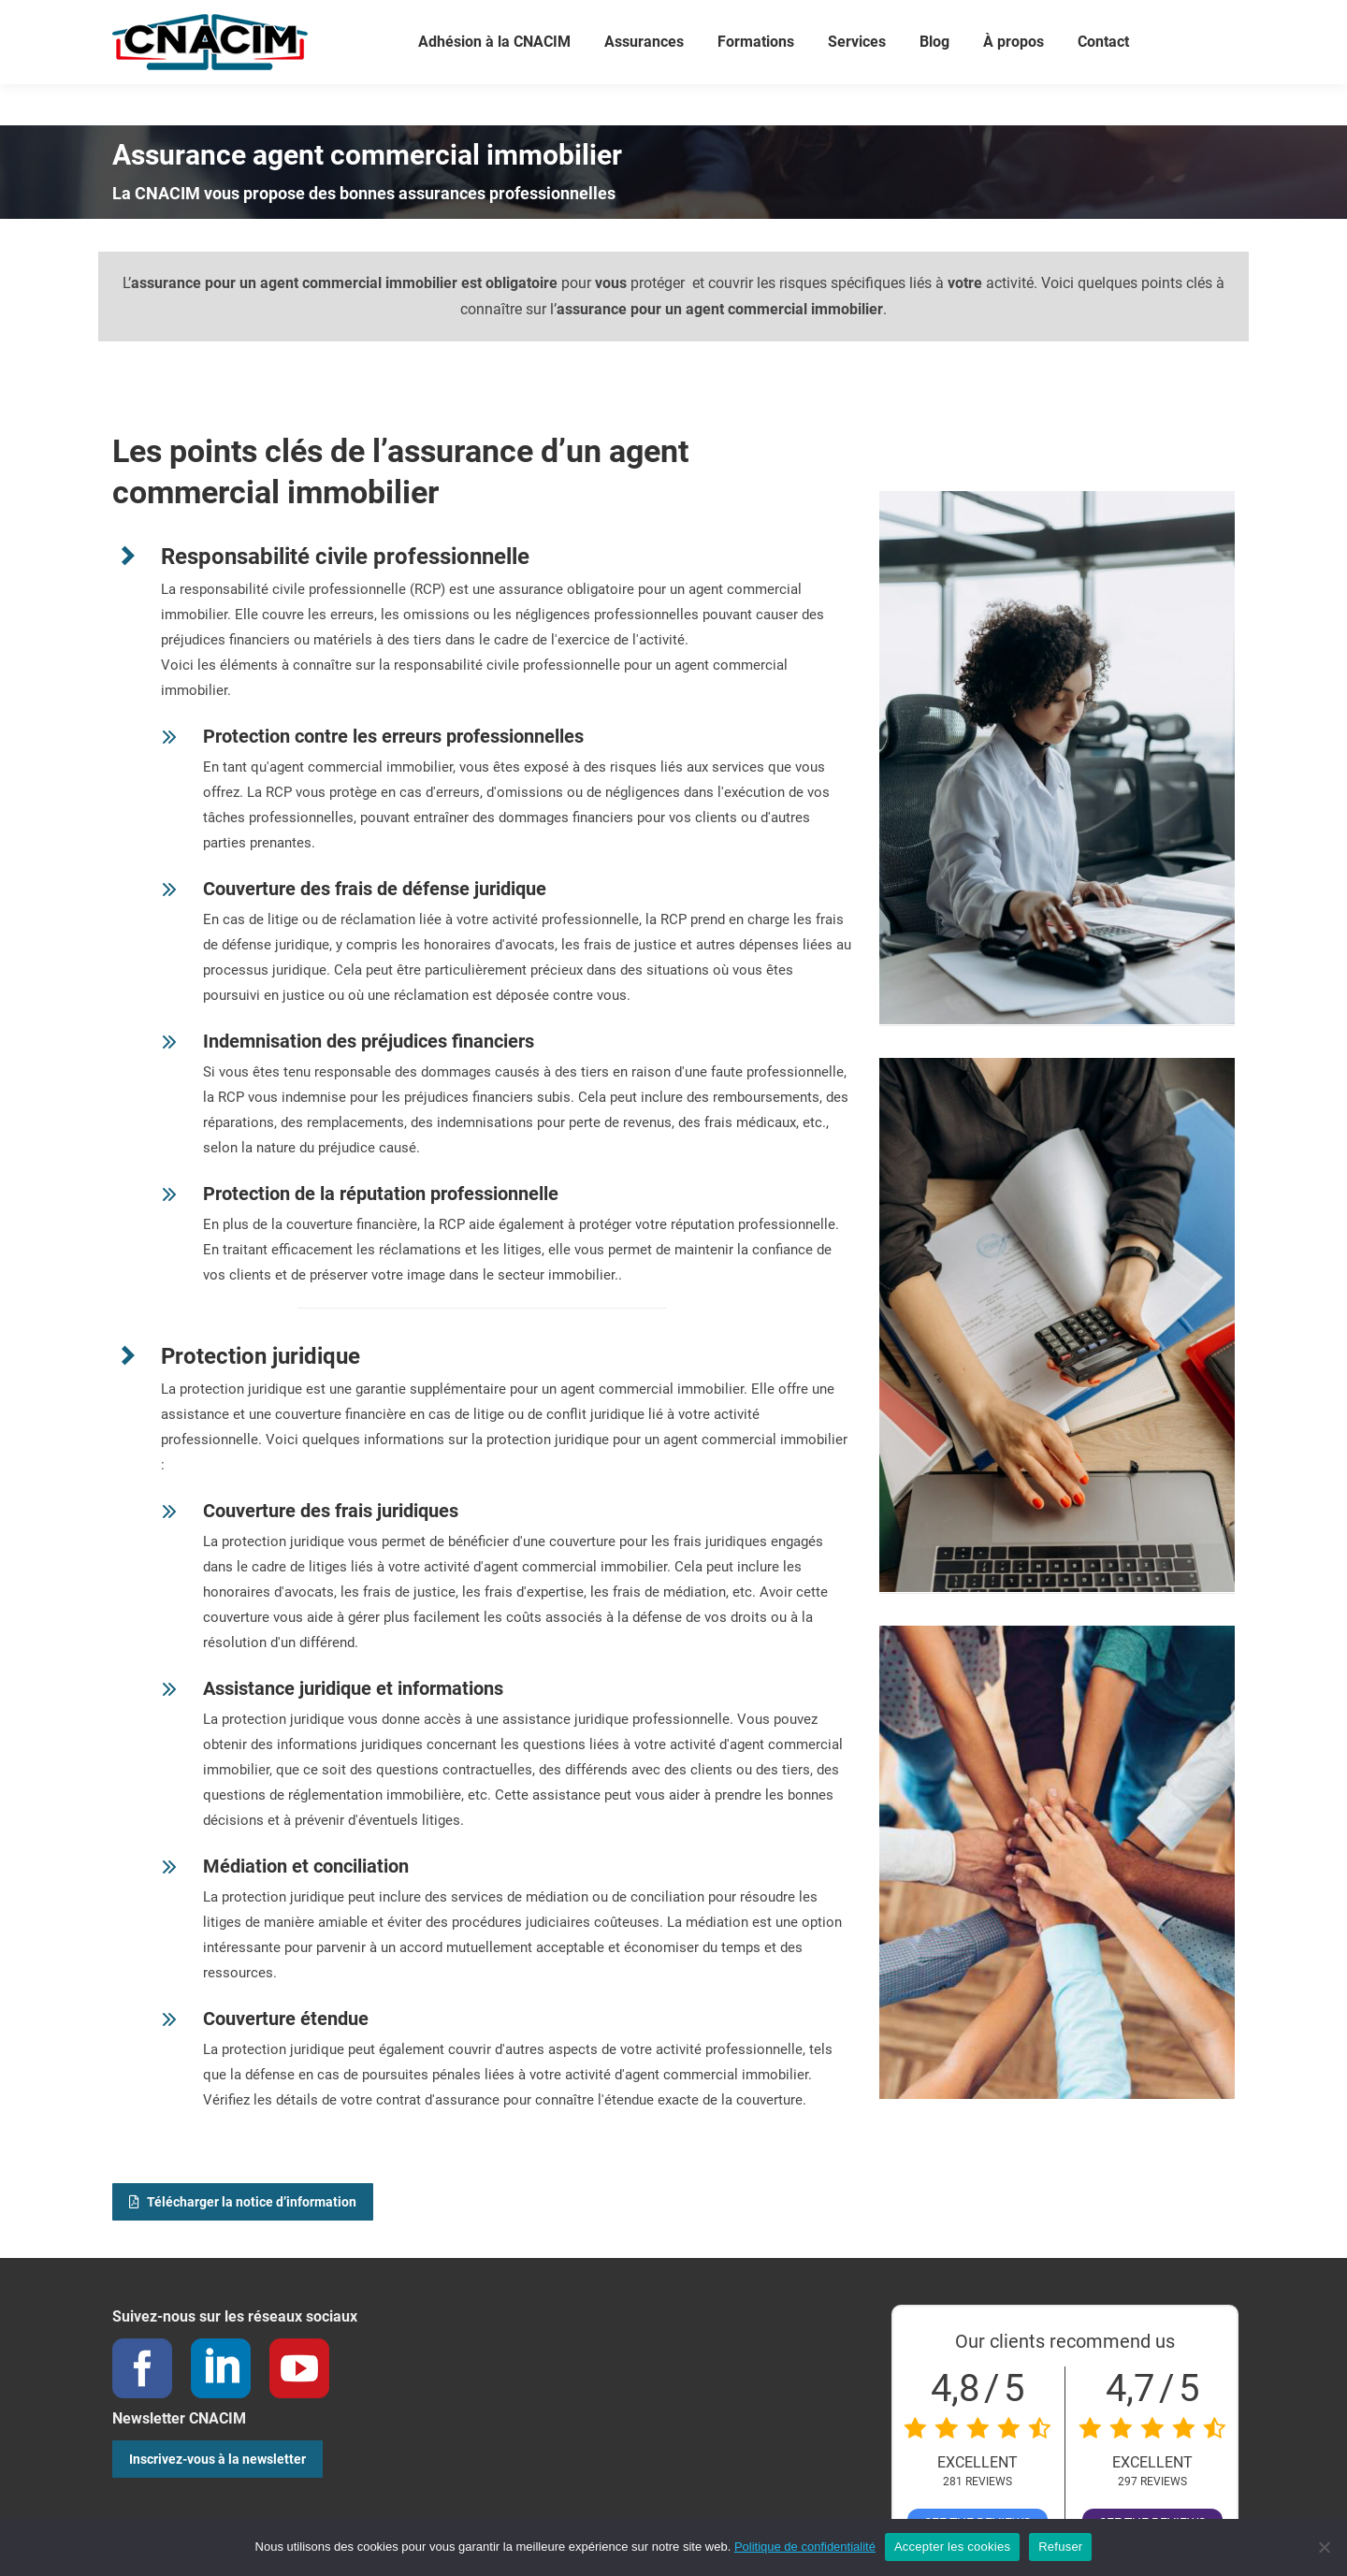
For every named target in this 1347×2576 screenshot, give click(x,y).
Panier (838, 21)
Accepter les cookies (952, 2547)
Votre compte (521, 21)
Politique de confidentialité (805, 2547)
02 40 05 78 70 (263, 21)
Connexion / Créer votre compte (689, 21)
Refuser (1060, 2547)
